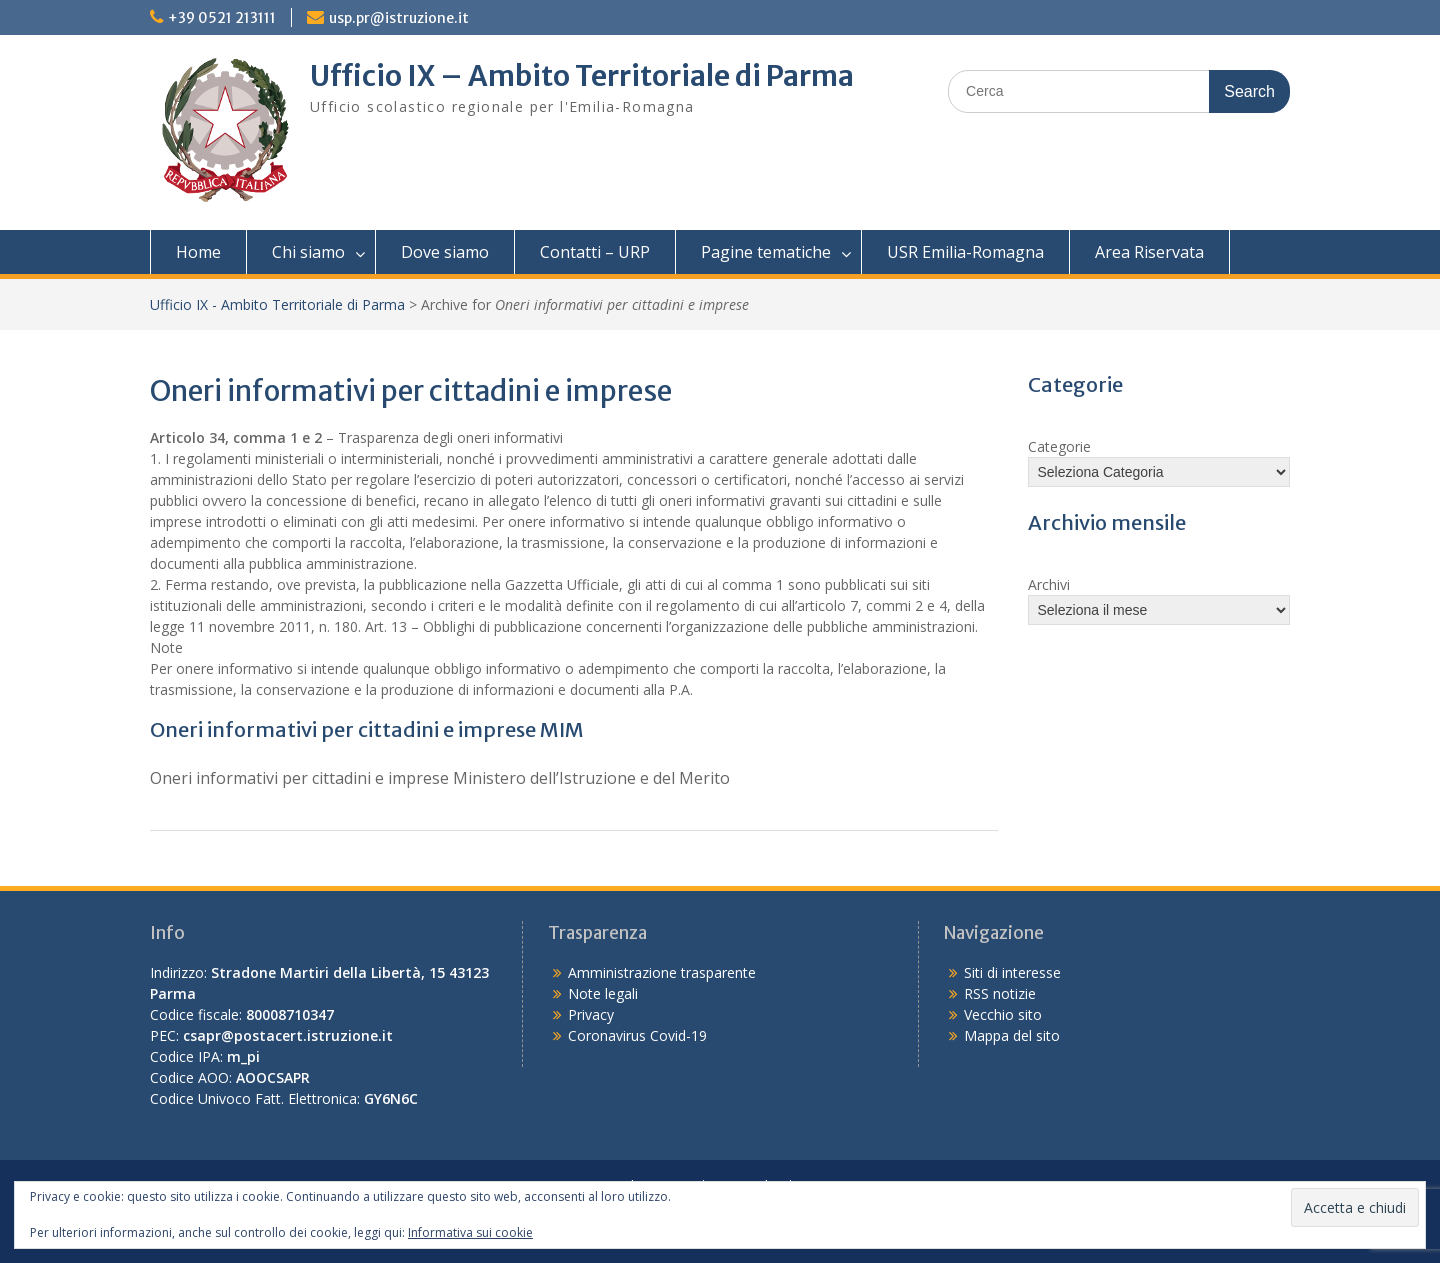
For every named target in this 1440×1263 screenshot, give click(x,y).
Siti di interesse (1012, 972)
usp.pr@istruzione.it (399, 18)
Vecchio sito (1003, 1014)
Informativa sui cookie (470, 1232)
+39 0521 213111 (222, 18)
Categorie (1059, 446)
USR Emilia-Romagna (965, 252)
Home (198, 252)
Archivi (1049, 584)
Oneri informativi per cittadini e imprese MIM (367, 729)
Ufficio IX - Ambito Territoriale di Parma (277, 304)
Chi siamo (308, 252)
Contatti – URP (595, 252)
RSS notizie (1000, 993)
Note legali (603, 993)
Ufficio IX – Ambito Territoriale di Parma (582, 76)
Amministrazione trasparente (662, 972)
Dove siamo (445, 252)
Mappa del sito (1012, 1035)
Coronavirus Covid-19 (637, 1035)
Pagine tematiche (766, 252)
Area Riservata (1149, 252)
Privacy (591, 1014)
